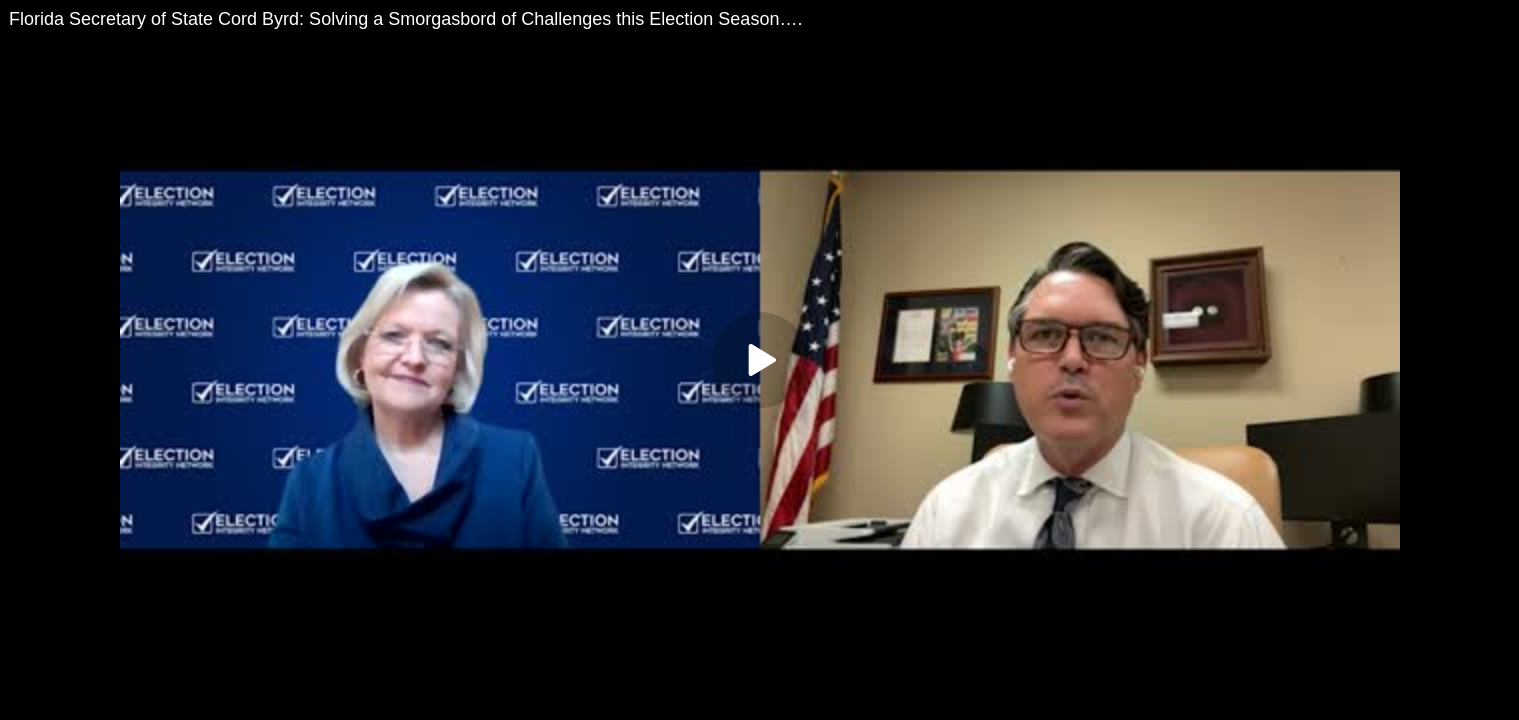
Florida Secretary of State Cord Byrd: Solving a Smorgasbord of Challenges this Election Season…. (405, 19)
